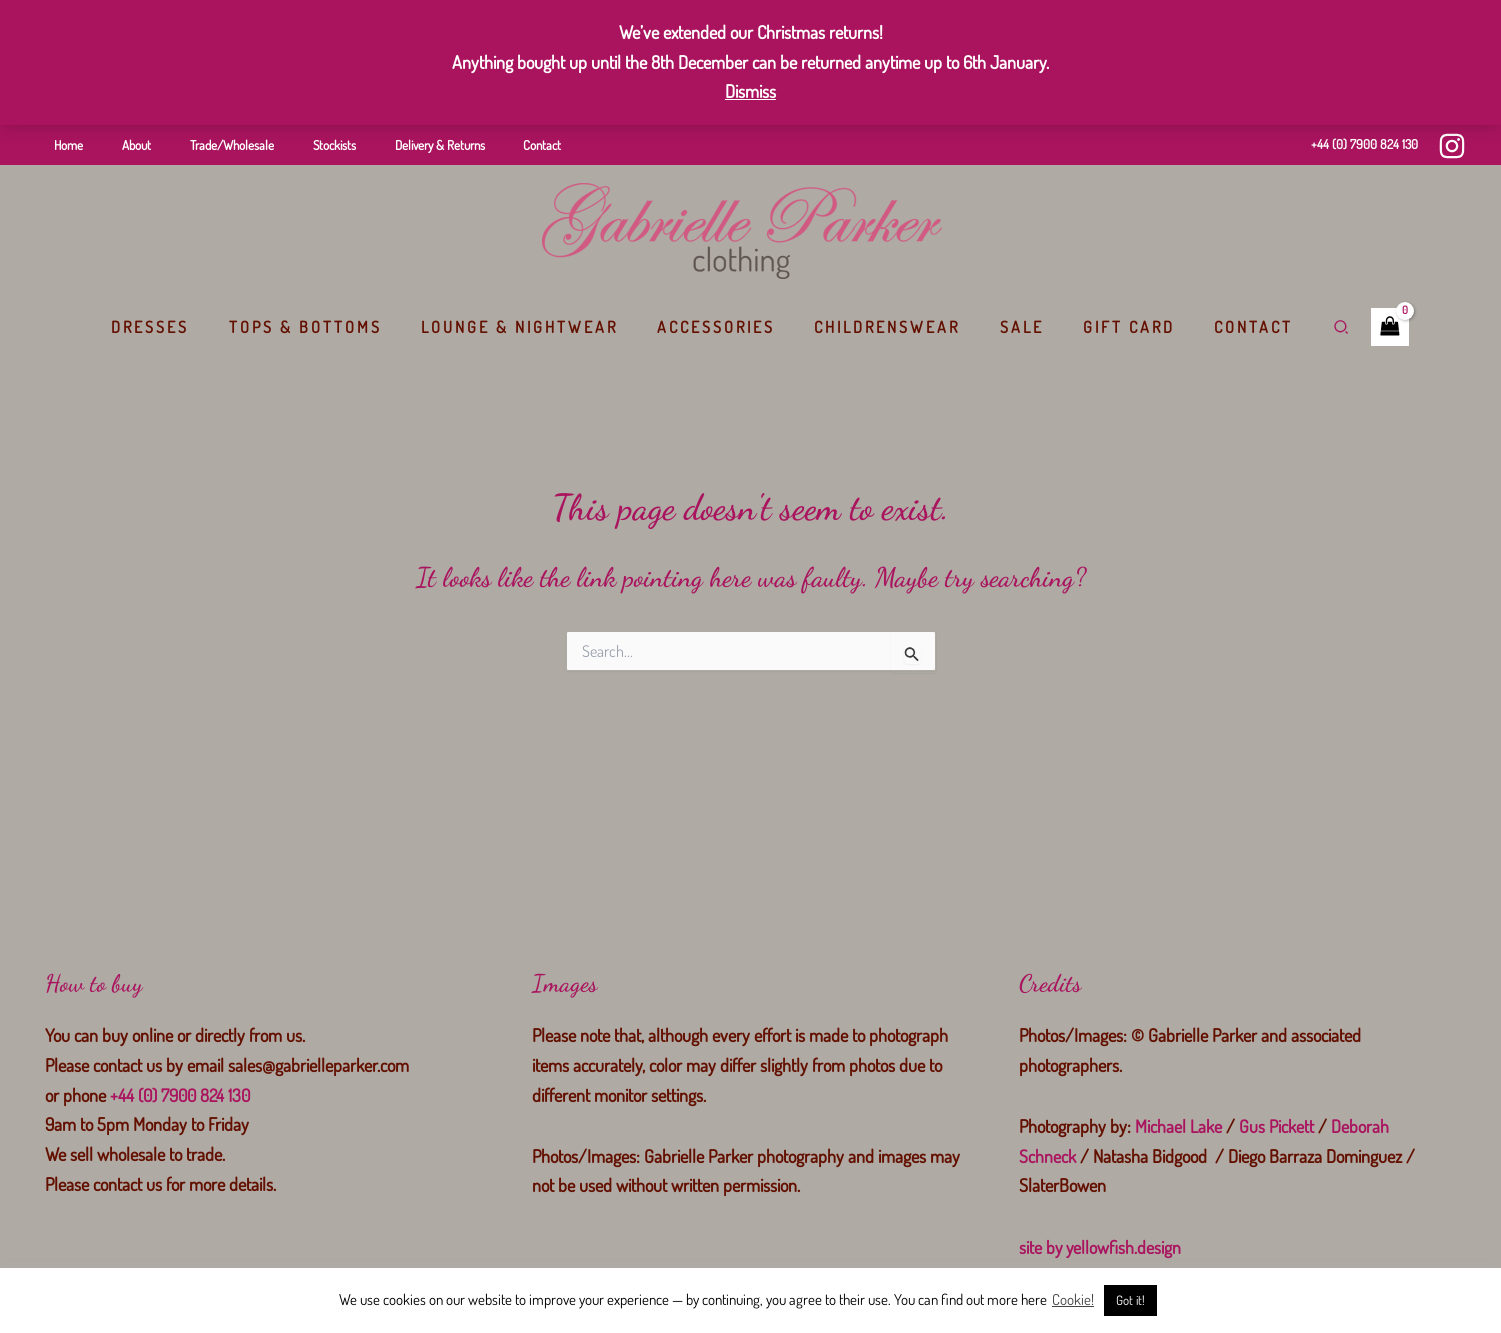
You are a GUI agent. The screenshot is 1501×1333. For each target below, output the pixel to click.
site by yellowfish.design (1101, 1247)
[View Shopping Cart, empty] (1361, 327)
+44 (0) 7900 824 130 (1364, 144)
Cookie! (1073, 1299)
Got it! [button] (1130, 1300)
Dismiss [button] (750, 91)
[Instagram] (1452, 146)
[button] (1313, 327)
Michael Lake (1178, 1126)
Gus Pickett (1276, 1126)
